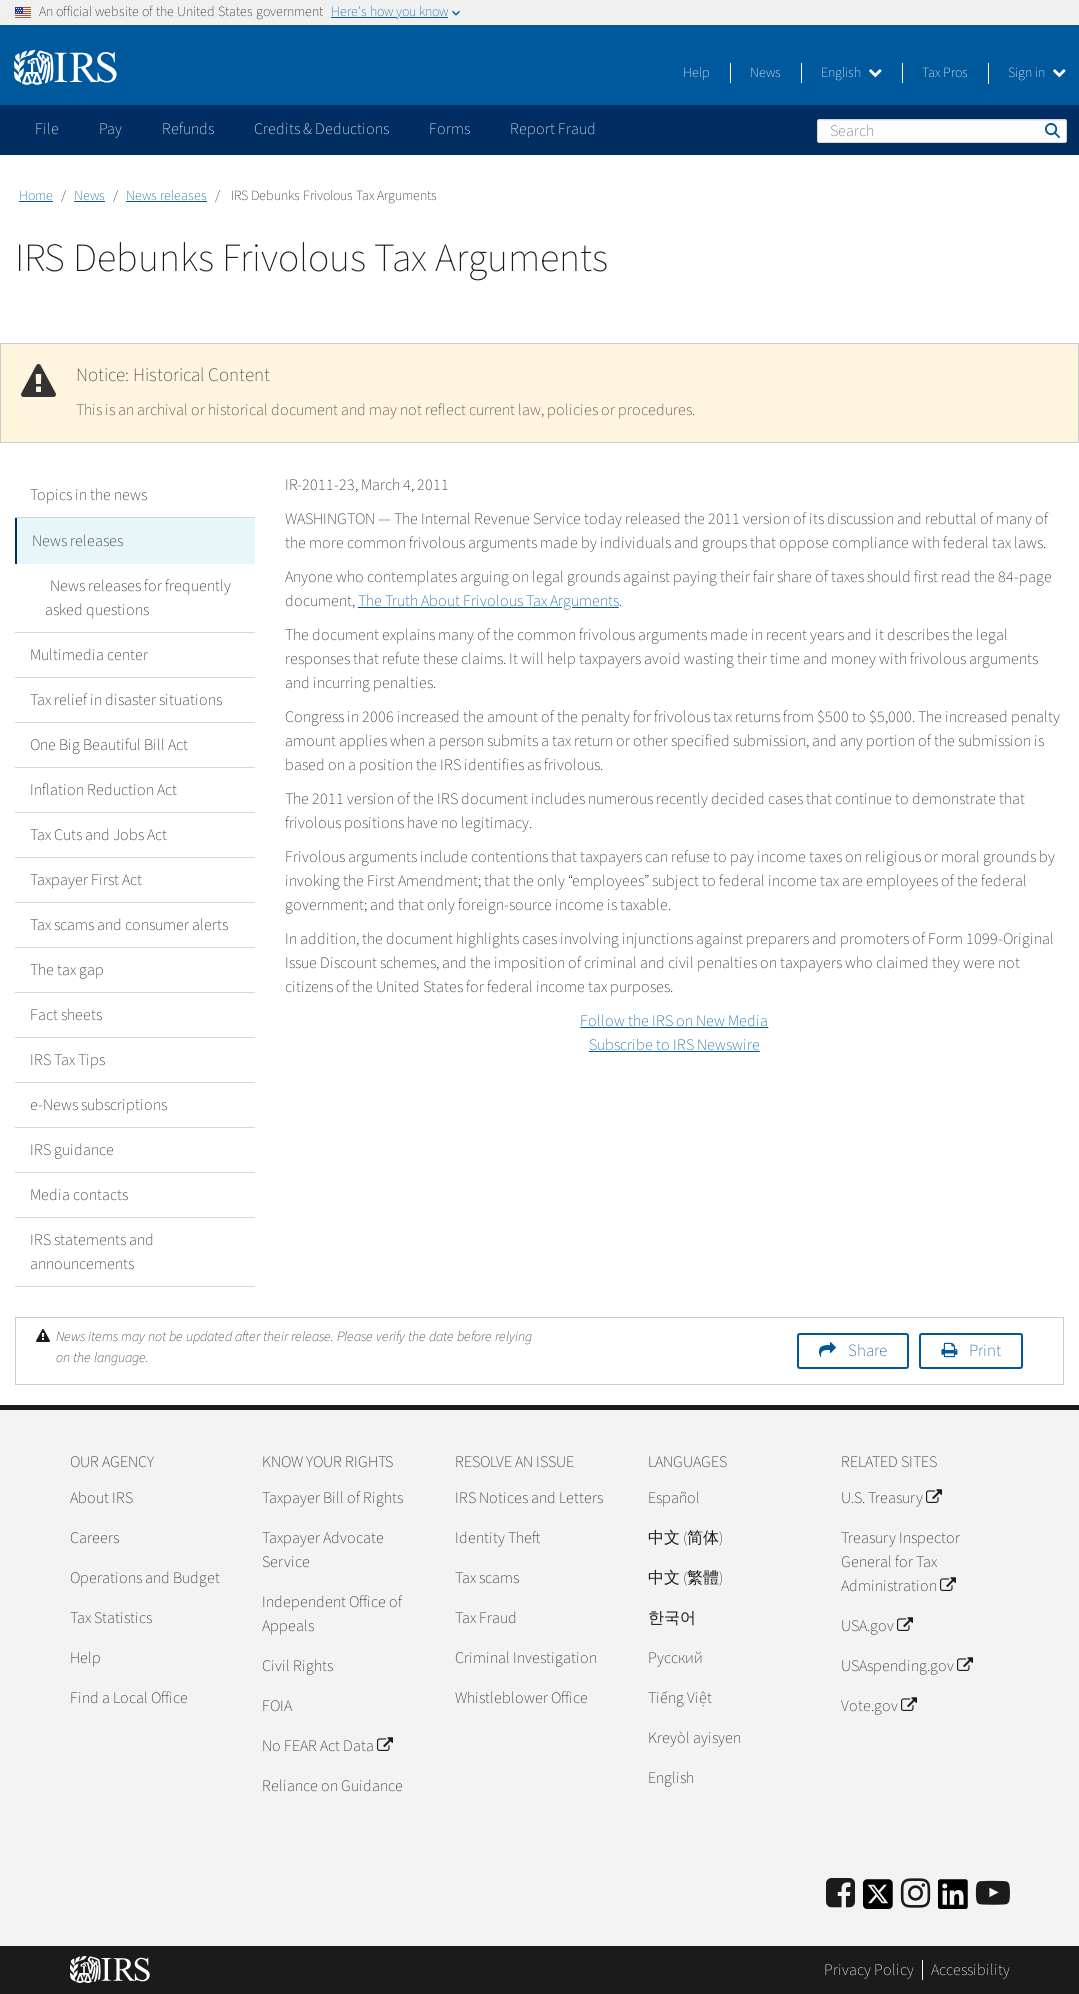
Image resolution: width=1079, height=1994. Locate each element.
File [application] (47, 129)
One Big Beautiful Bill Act (109, 743)
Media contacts (79, 1193)
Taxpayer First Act (86, 878)
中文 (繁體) (685, 1576)
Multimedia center (89, 653)
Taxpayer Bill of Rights (332, 1496)
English (851, 73)
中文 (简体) (685, 1536)
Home (36, 196)
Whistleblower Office (521, 1696)
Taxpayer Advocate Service (323, 1548)
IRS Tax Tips (67, 1058)
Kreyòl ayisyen (694, 1736)
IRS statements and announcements (92, 1250)
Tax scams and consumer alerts (129, 923)
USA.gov (876, 1624)
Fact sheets (66, 1013)
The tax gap (67, 968)
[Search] (942, 131)
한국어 (672, 1616)
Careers (94, 1536)
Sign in (1037, 73)
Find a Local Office (129, 1696)
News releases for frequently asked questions (135, 596)
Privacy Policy (869, 1969)
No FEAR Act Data (327, 1744)
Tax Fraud (486, 1616)
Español (674, 1496)
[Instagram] (915, 1892)
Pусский (675, 1656)
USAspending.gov (906, 1664)
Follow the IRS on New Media (674, 1021)
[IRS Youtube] (993, 1892)
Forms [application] (449, 129)
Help (696, 73)
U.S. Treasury (891, 1496)
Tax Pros (945, 73)
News (765, 73)
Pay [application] (110, 129)
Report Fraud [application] (553, 129)
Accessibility (970, 1969)
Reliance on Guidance (332, 1784)
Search (1051, 130)
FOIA (277, 1704)
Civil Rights (297, 1664)
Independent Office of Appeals (332, 1612)
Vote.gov (878, 1704)
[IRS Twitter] (878, 1898)
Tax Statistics (111, 1616)
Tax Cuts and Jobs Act (98, 833)
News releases (166, 196)
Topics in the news (88, 495)
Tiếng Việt (680, 1696)
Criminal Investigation (526, 1656)
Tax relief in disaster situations (126, 698)
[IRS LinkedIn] (953, 1898)
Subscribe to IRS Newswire (674, 1045)
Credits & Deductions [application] (321, 129)
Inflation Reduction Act (103, 788)
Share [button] (867, 1349)
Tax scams (487, 1576)
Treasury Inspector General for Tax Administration (900, 1560)
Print (985, 1349)
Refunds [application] (188, 129)
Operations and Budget (145, 1576)
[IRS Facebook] (840, 1892)
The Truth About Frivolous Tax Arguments (488, 601)
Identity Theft (497, 1536)
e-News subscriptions (98, 1103)
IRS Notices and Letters (529, 1496)
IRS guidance (72, 1148)
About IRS (101, 1496)
